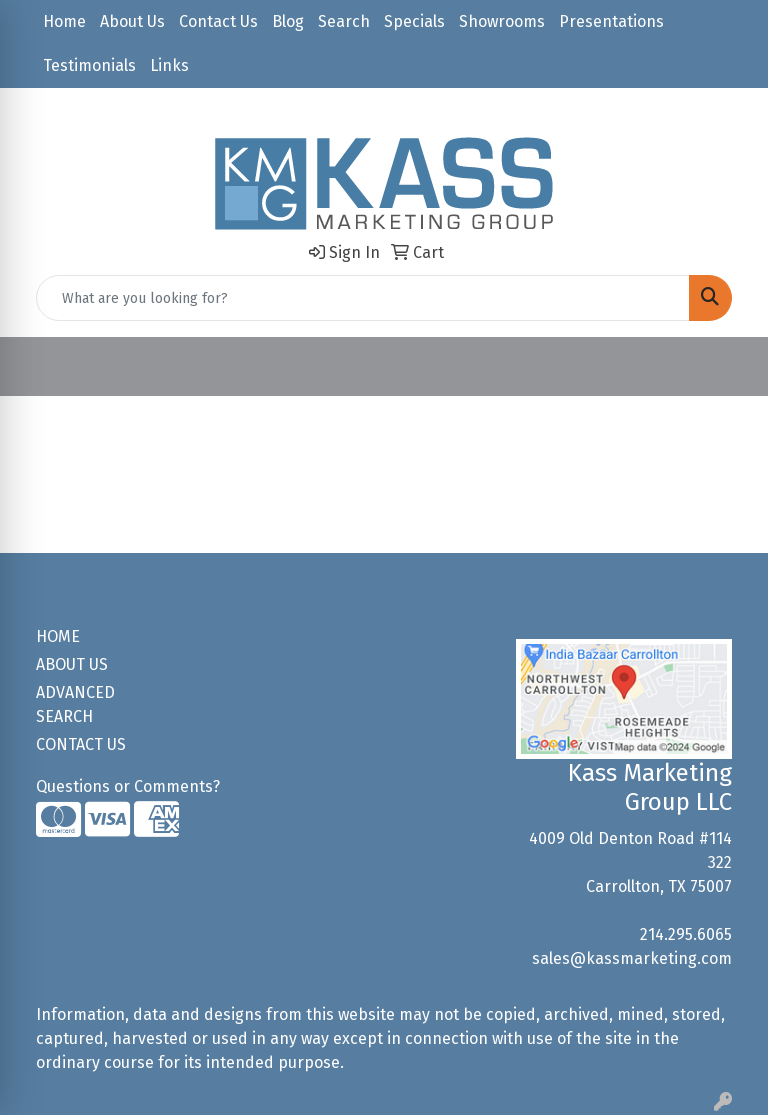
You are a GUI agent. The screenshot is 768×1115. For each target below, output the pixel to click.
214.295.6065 (686, 934)
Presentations (611, 21)
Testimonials (89, 65)
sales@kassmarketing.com (632, 958)
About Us (132, 21)
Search (344, 21)
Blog (288, 21)
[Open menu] (728, 367)
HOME (58, 636)
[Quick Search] (363, 298)
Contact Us (218, 21)
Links (169, 65)
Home (64, 21)
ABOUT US (72, 664)
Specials (414, 21)
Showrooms (502, 21)
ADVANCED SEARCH (75, 704)
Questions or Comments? (128, 786)
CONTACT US (81, 744)
